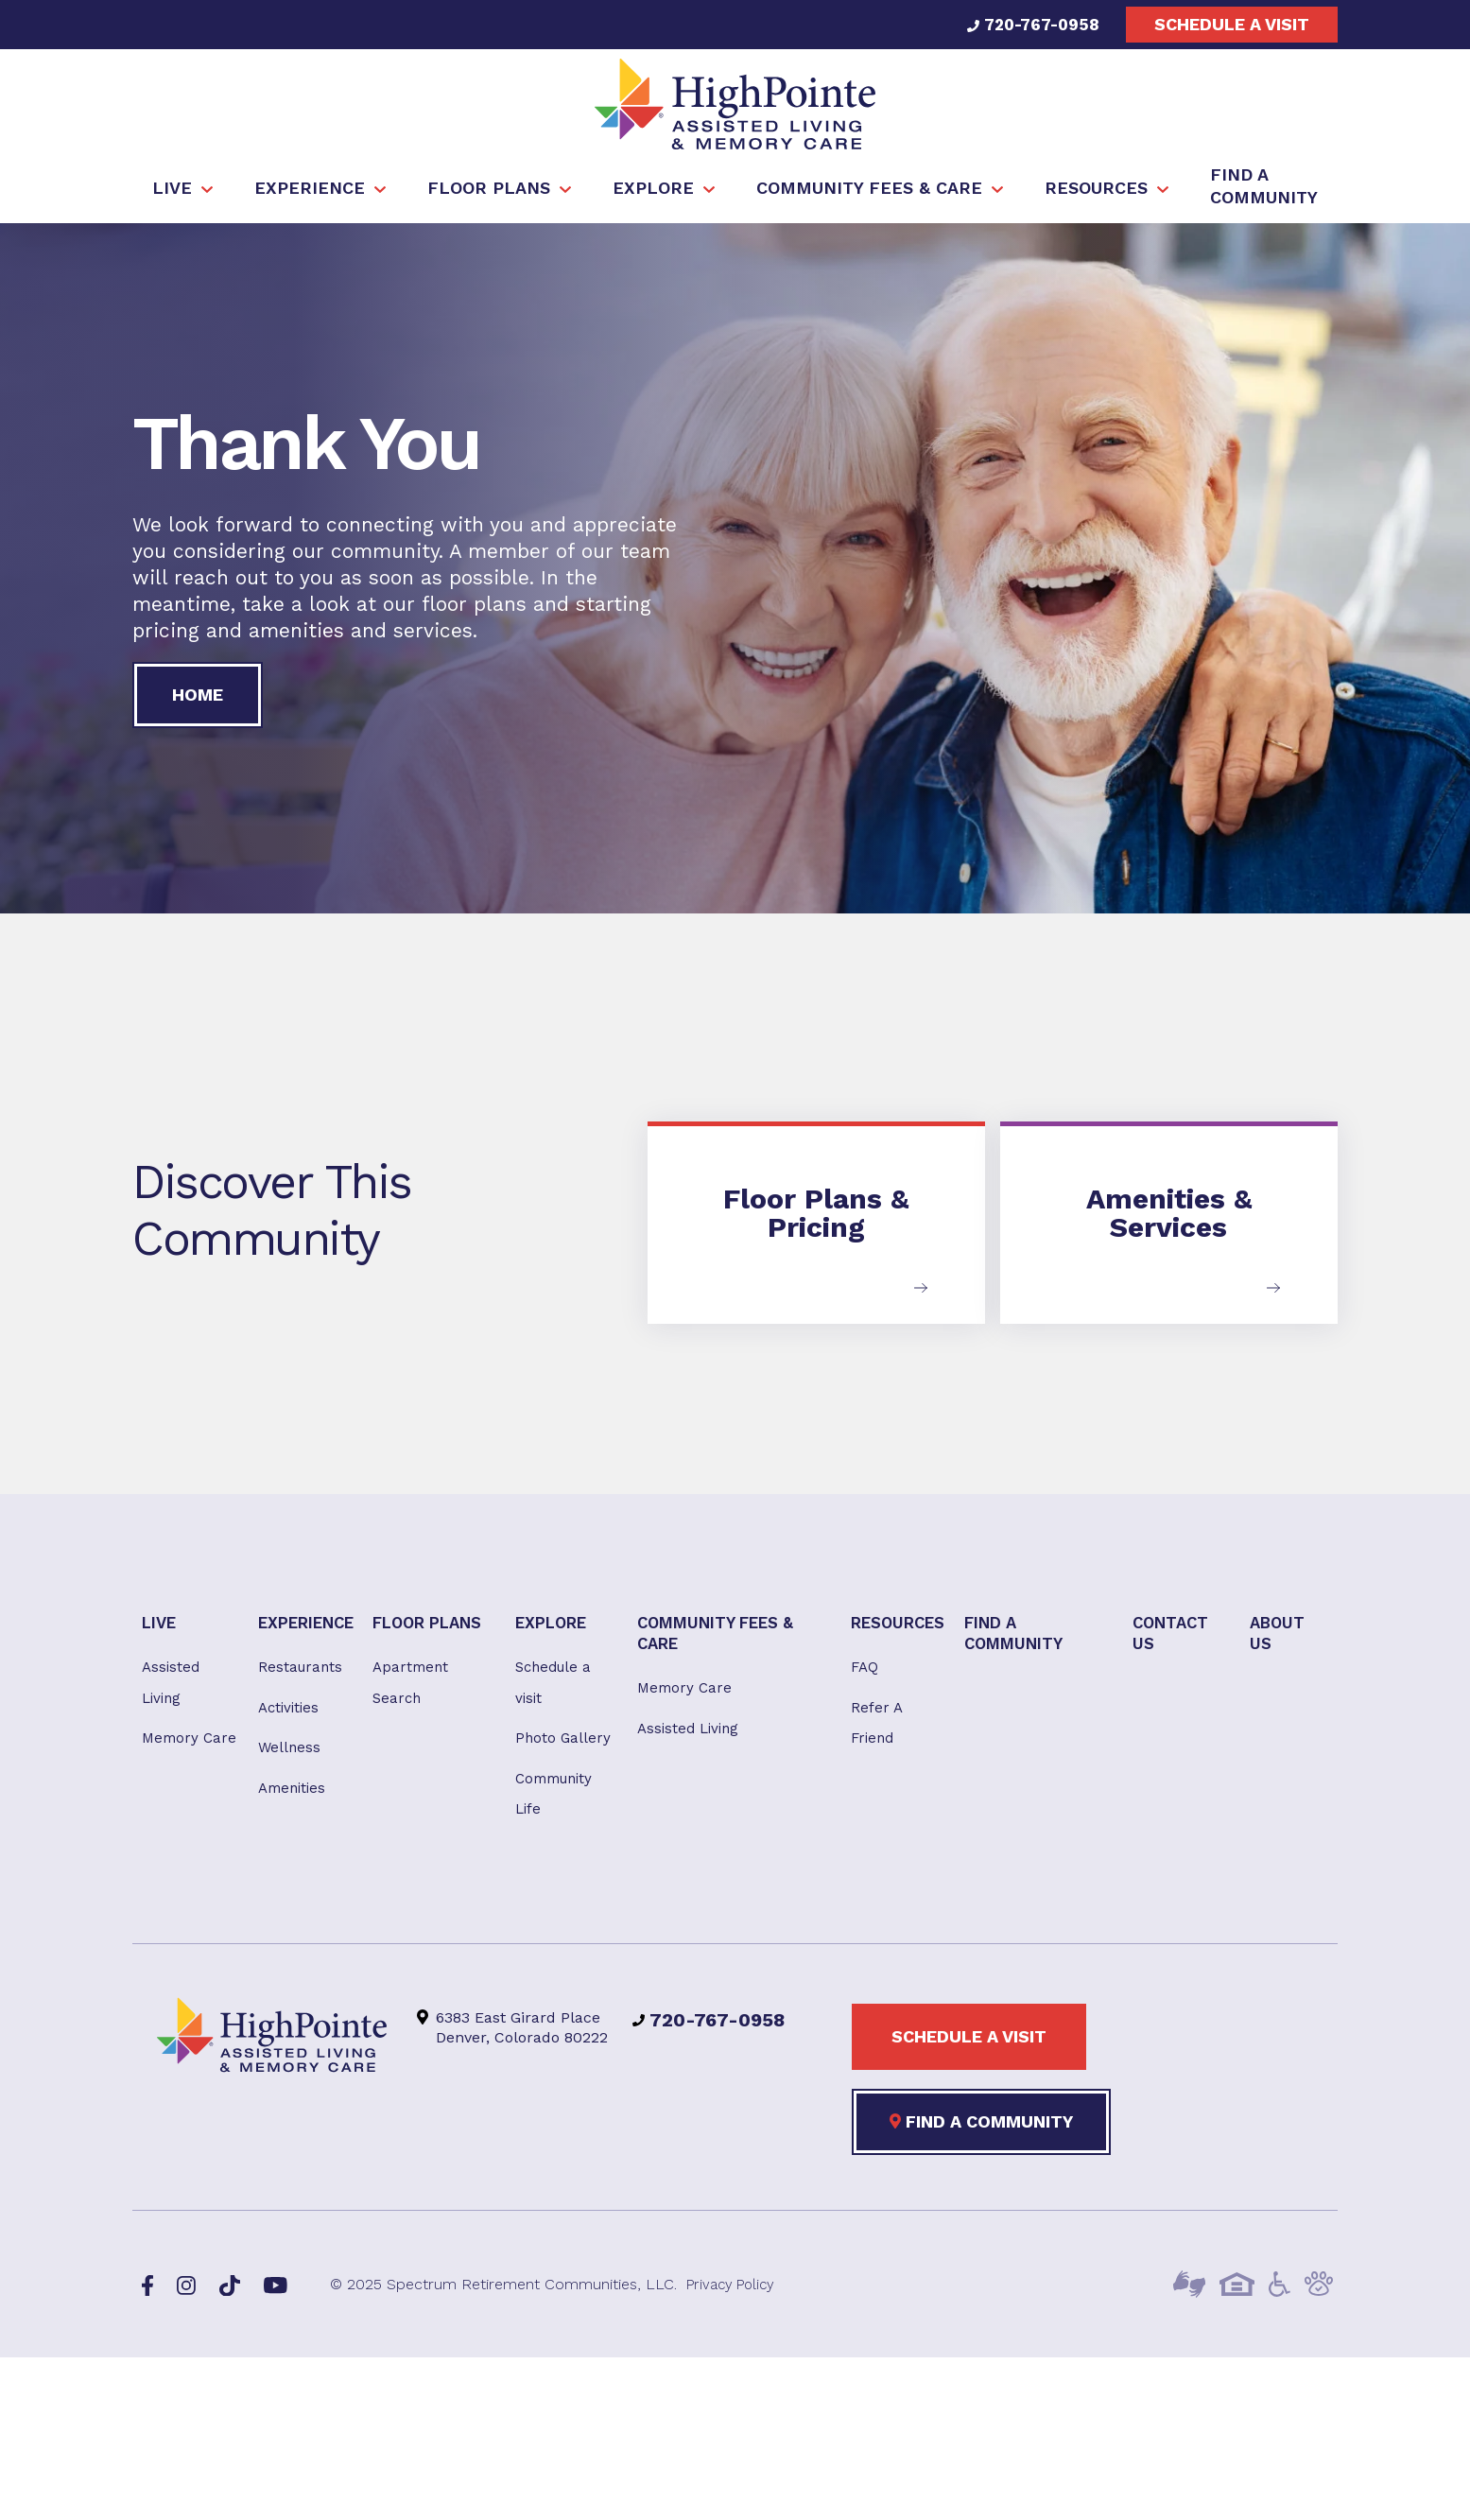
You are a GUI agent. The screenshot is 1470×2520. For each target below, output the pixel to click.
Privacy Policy (734, 2301)
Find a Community (981, 2138)
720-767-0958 (1028, 24)
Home (197, 700)
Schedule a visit (1231, 24)
